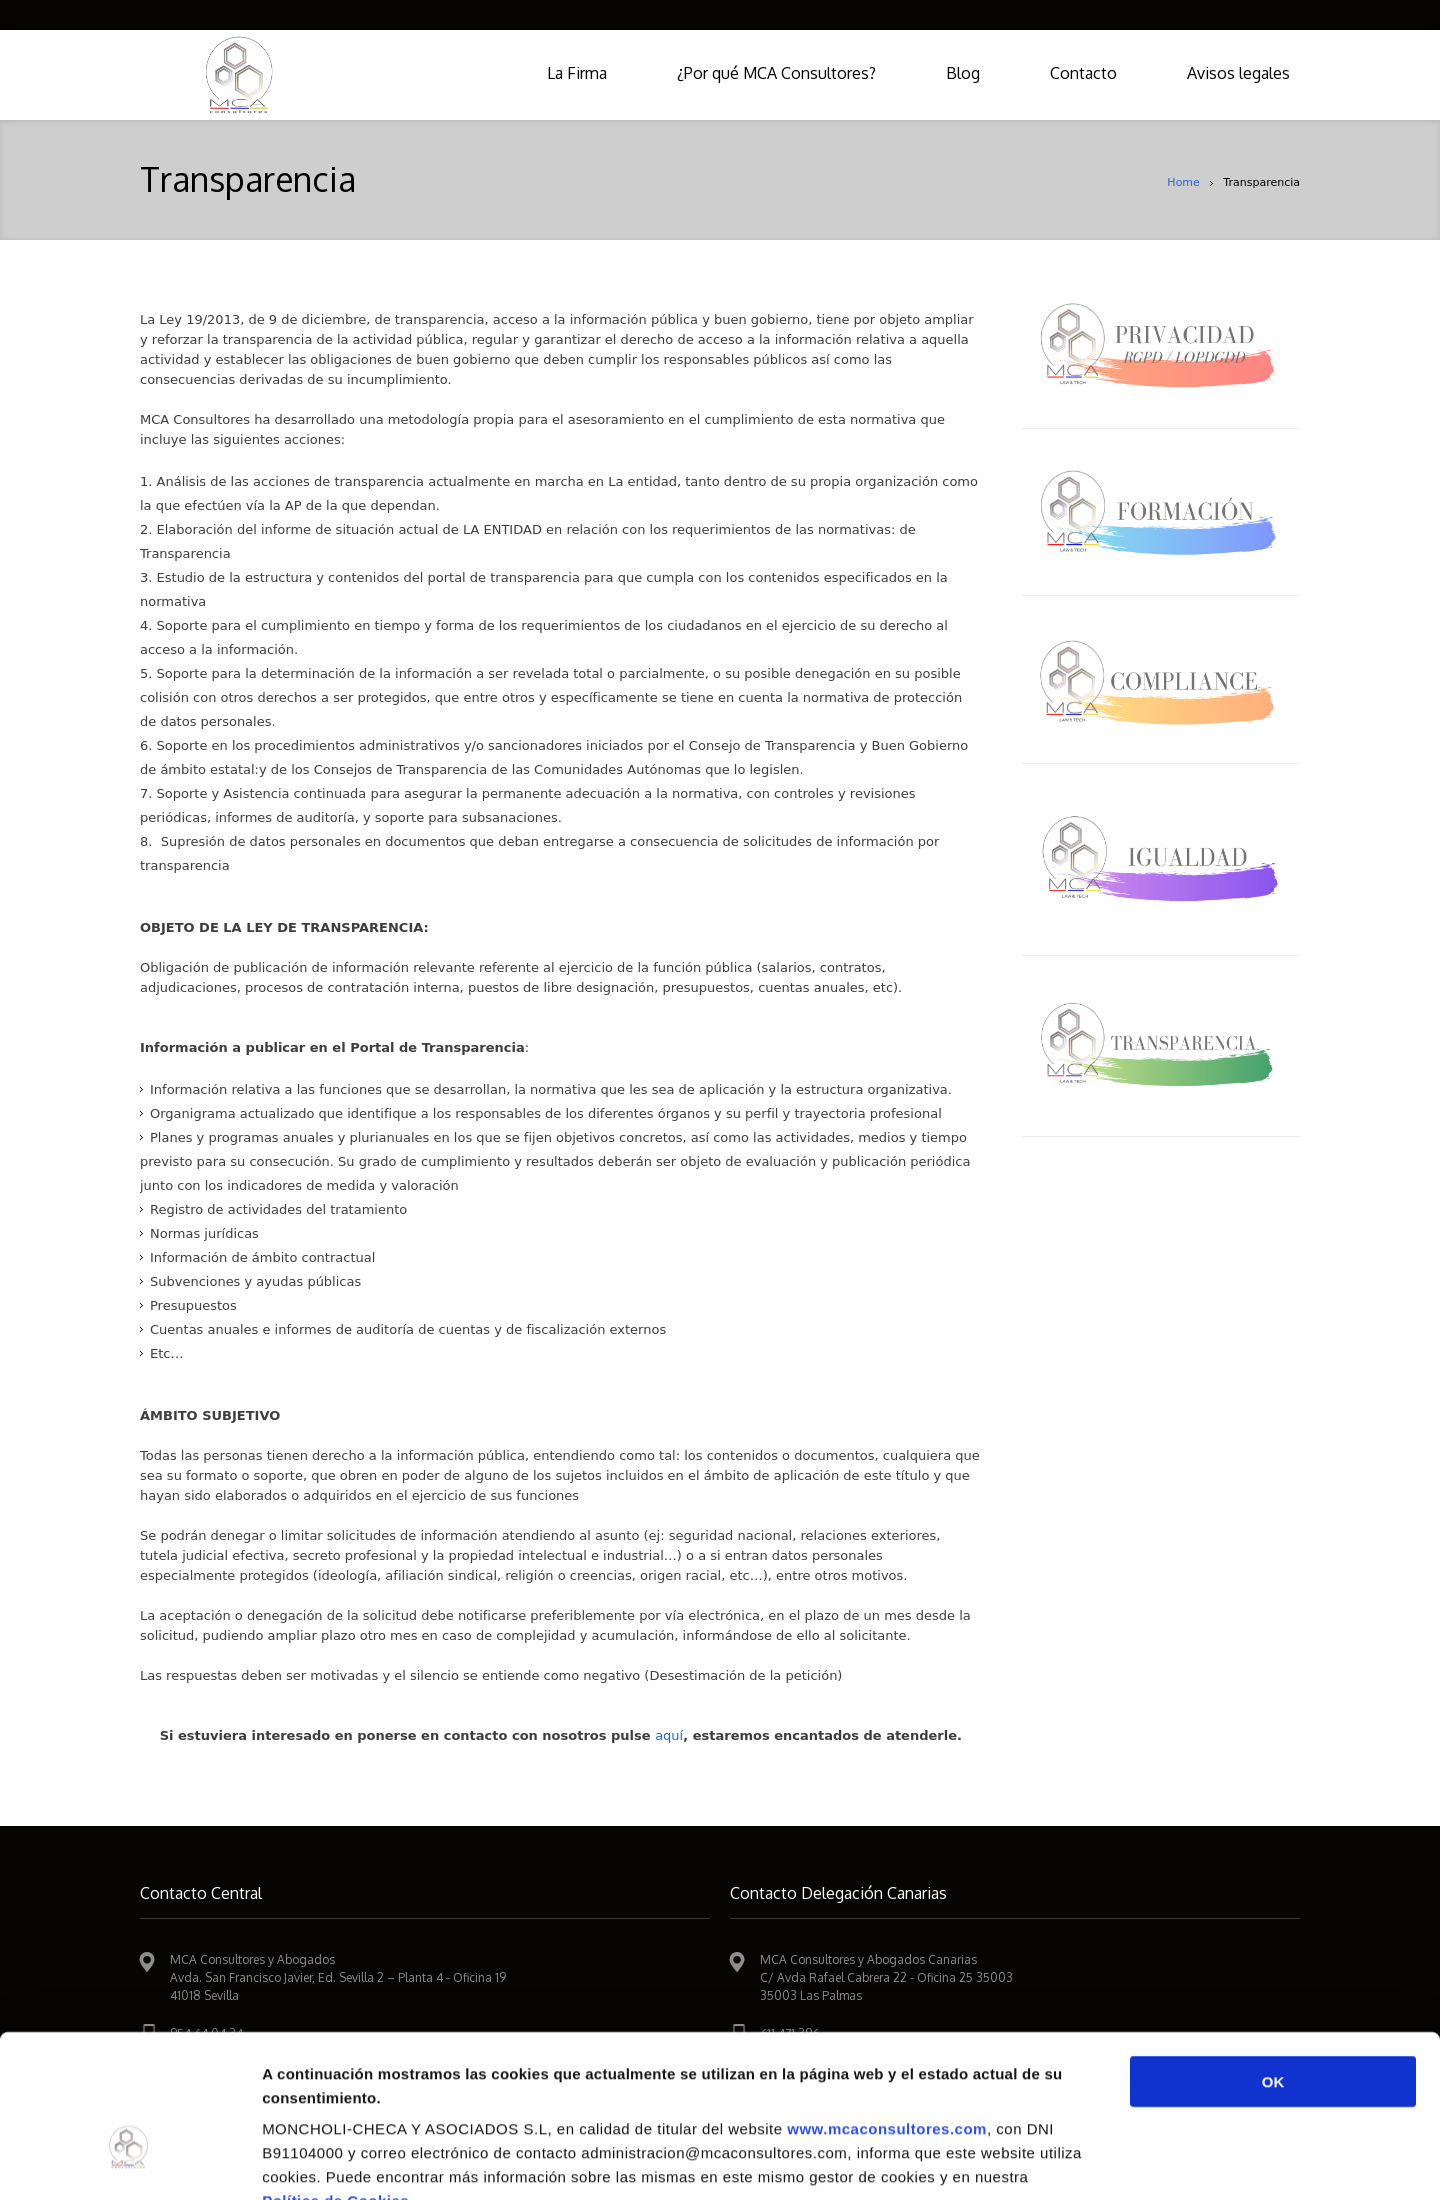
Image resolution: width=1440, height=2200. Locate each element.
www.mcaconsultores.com (887, 2007)
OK (1273, 1960)
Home (1183, 182)
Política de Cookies (335, 2079)
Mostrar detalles (1074, 2160)
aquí (669, 1735)
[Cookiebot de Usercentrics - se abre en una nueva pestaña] (129, 2161)
